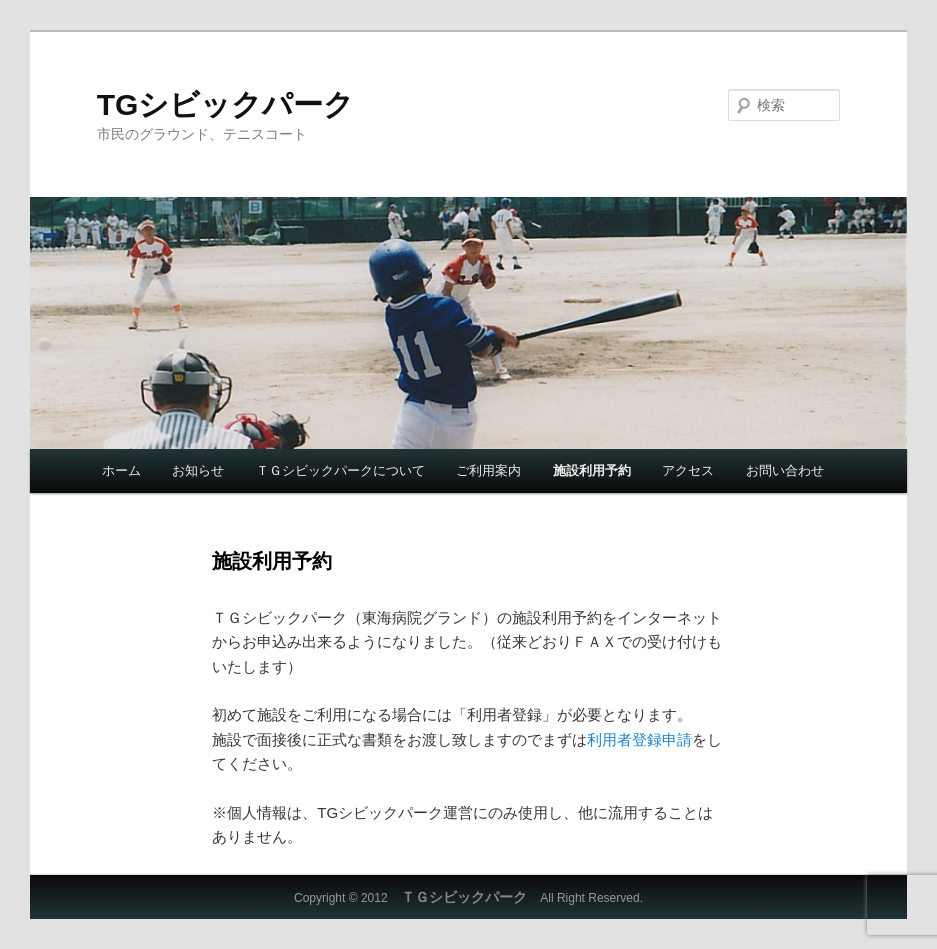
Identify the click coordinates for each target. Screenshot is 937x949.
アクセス (688, 470)
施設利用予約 (592, 470)
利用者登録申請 (639, 739)
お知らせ (198, 470)
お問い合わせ (785, 470)
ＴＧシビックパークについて (340, 470)
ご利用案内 (488, 470)
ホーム (121, 470)
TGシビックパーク (226, 104)
